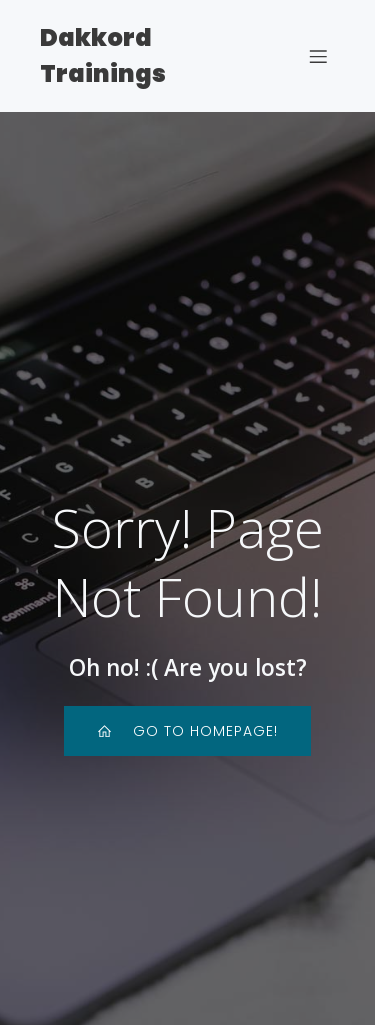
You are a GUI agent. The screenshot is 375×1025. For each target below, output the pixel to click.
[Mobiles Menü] (318, 56)
